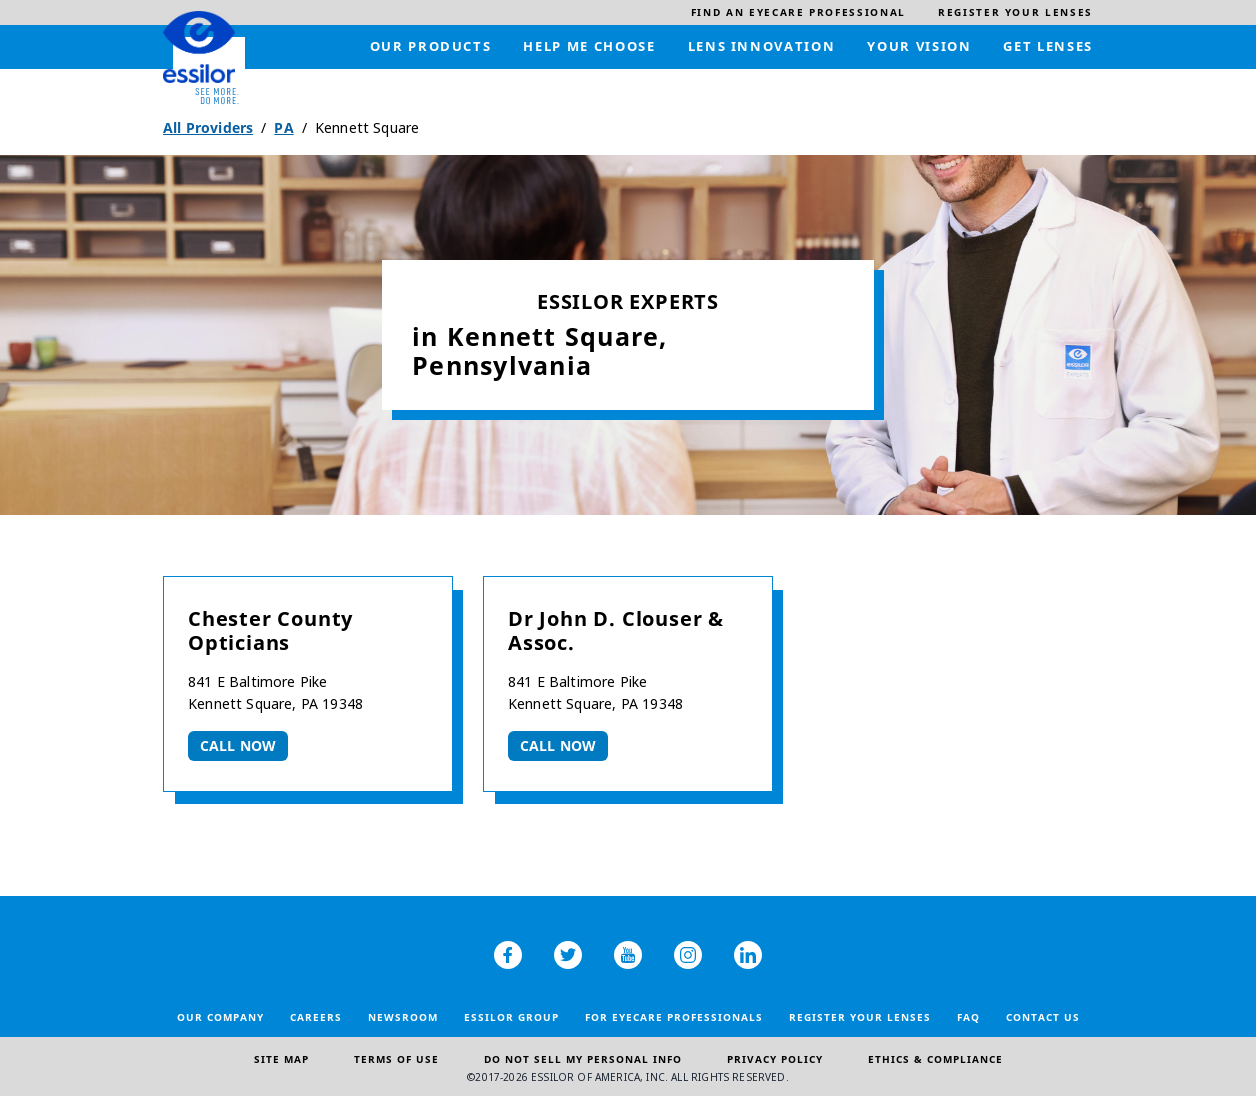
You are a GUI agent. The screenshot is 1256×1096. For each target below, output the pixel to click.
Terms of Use (396, 1059)
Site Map (281, 1059)
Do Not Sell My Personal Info (583, 1059)
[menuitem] (798, 12)
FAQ (968, 1017)
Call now (238, 745)
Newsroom (403, 1017)
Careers (316, 1017)
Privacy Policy (775, 1059)
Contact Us (1043, 1017)
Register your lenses (860, 1017)
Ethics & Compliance (935, 1059)
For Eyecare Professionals (674, 1017)
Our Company (220, 1017)
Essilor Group (511, 1017)
